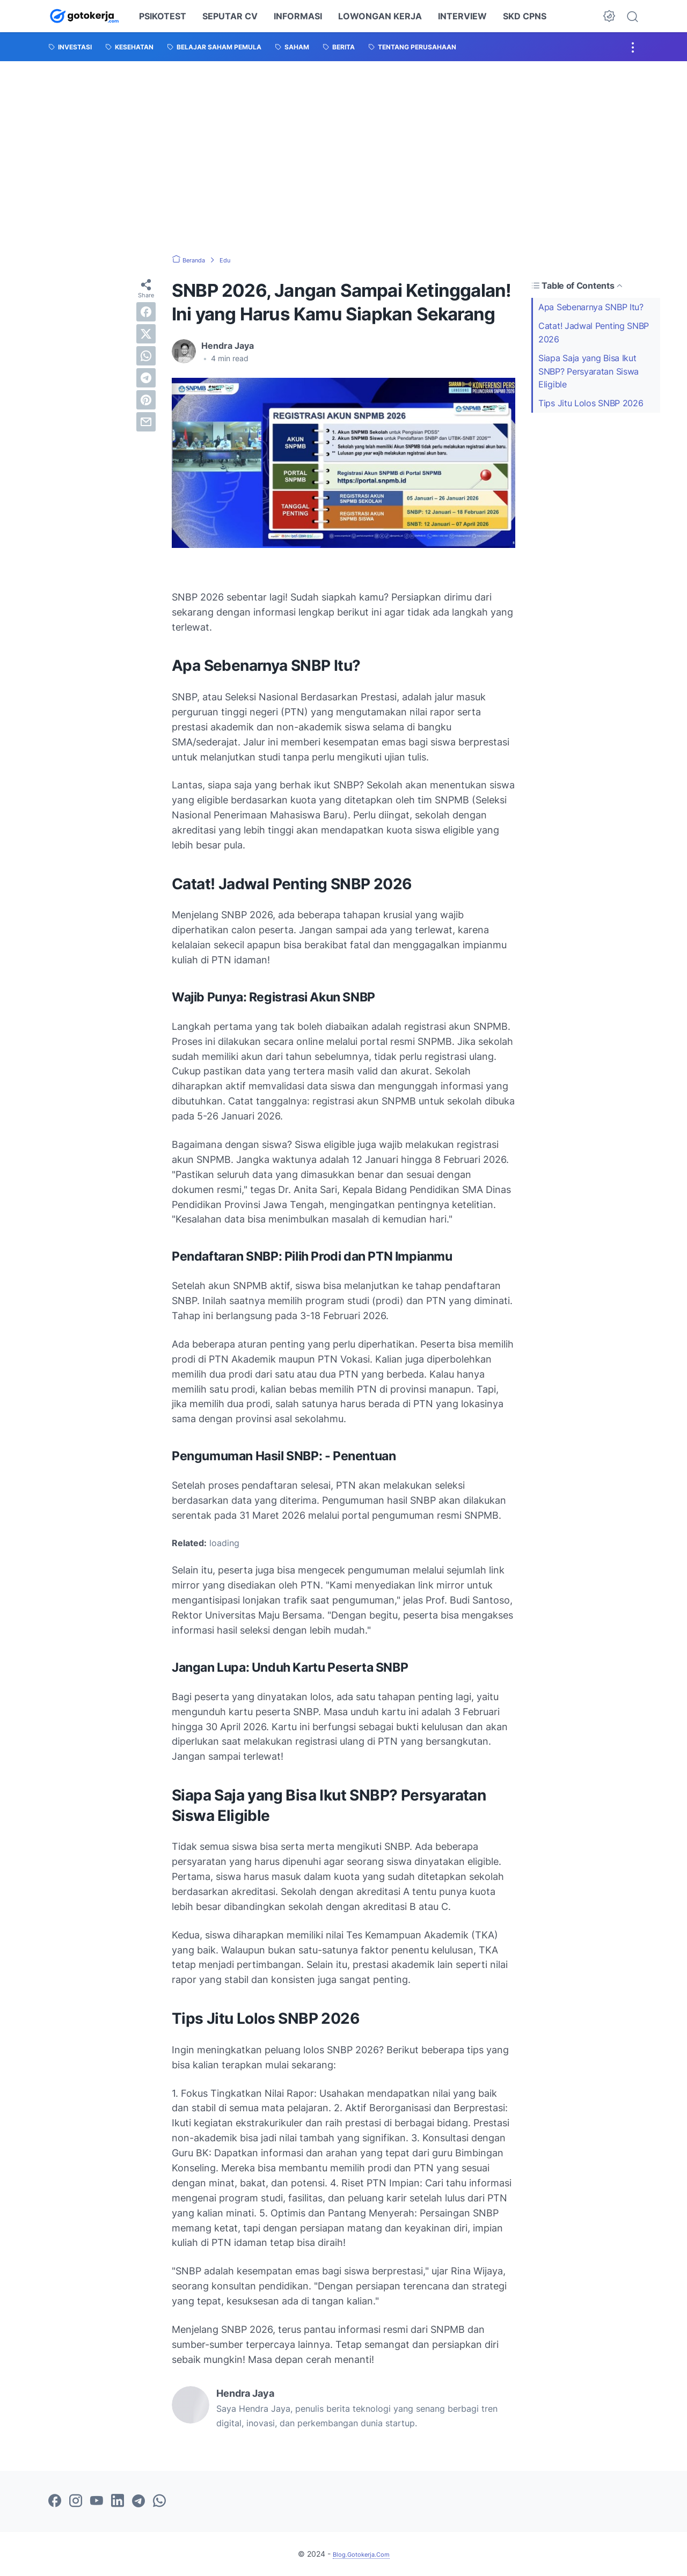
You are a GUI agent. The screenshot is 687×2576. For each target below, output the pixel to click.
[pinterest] (146, 399)
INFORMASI (298, 16)
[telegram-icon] (138, 2501)
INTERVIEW (462, 16)
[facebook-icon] (54, 2501)
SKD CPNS (524, 16)
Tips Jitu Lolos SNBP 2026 (591, 403)
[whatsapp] (146, 355)
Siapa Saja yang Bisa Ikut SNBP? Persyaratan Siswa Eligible (588, 371)
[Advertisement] (343, 158)
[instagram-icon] (75, 2501)
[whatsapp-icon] (159, 2501)
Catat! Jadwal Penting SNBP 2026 (593, 332)
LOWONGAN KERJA (380, 16)
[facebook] (146, 311)
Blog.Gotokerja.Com (361, 2553)
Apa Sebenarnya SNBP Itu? (591, 307)
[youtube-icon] (96, 2501)
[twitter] (146, 333)
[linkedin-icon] (117, 2501)
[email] (146, 421)
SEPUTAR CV (230, 16)
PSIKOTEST (162, 16)
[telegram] (146, 377)
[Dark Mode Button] (609, 16)
